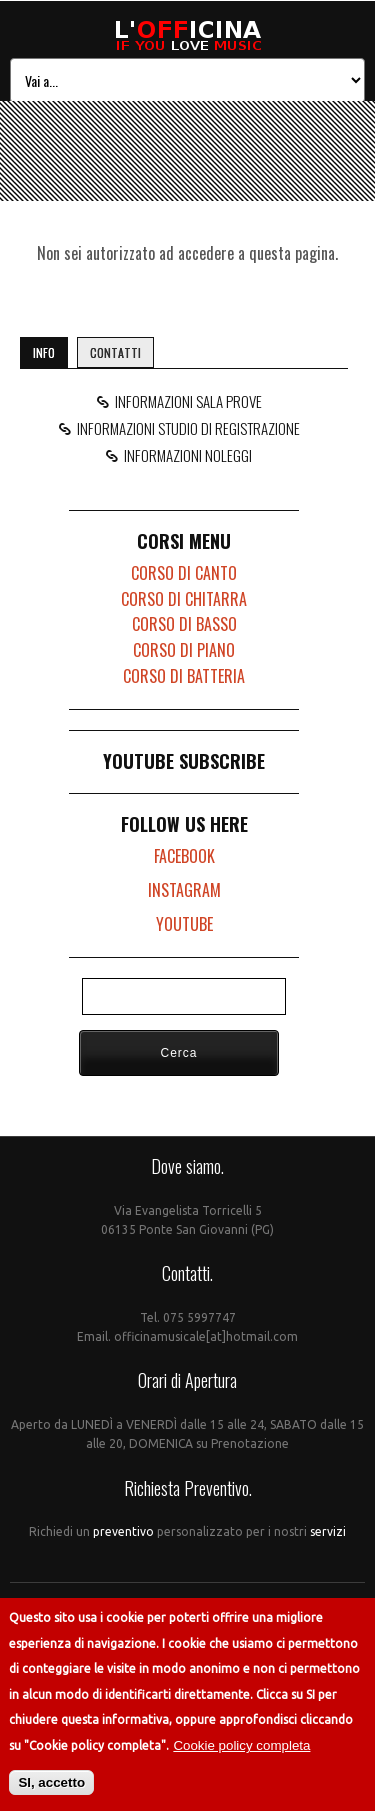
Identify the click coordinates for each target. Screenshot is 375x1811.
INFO (44, 352)
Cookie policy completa (241, 1745)
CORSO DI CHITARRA (184, 599)
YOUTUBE (184, 924)
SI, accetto (51, 1782)
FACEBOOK (184, 856)
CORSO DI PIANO (184, 650)
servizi (326, 1531)
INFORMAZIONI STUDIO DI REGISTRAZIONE (185, 428)
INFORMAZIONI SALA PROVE (185, 401)
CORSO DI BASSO (184, 624)
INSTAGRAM (184, 890)
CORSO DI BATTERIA (184, 676)
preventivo (125, 1531)
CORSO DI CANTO (184, 573)
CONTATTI (115, 352)
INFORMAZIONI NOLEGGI (185, 455)
